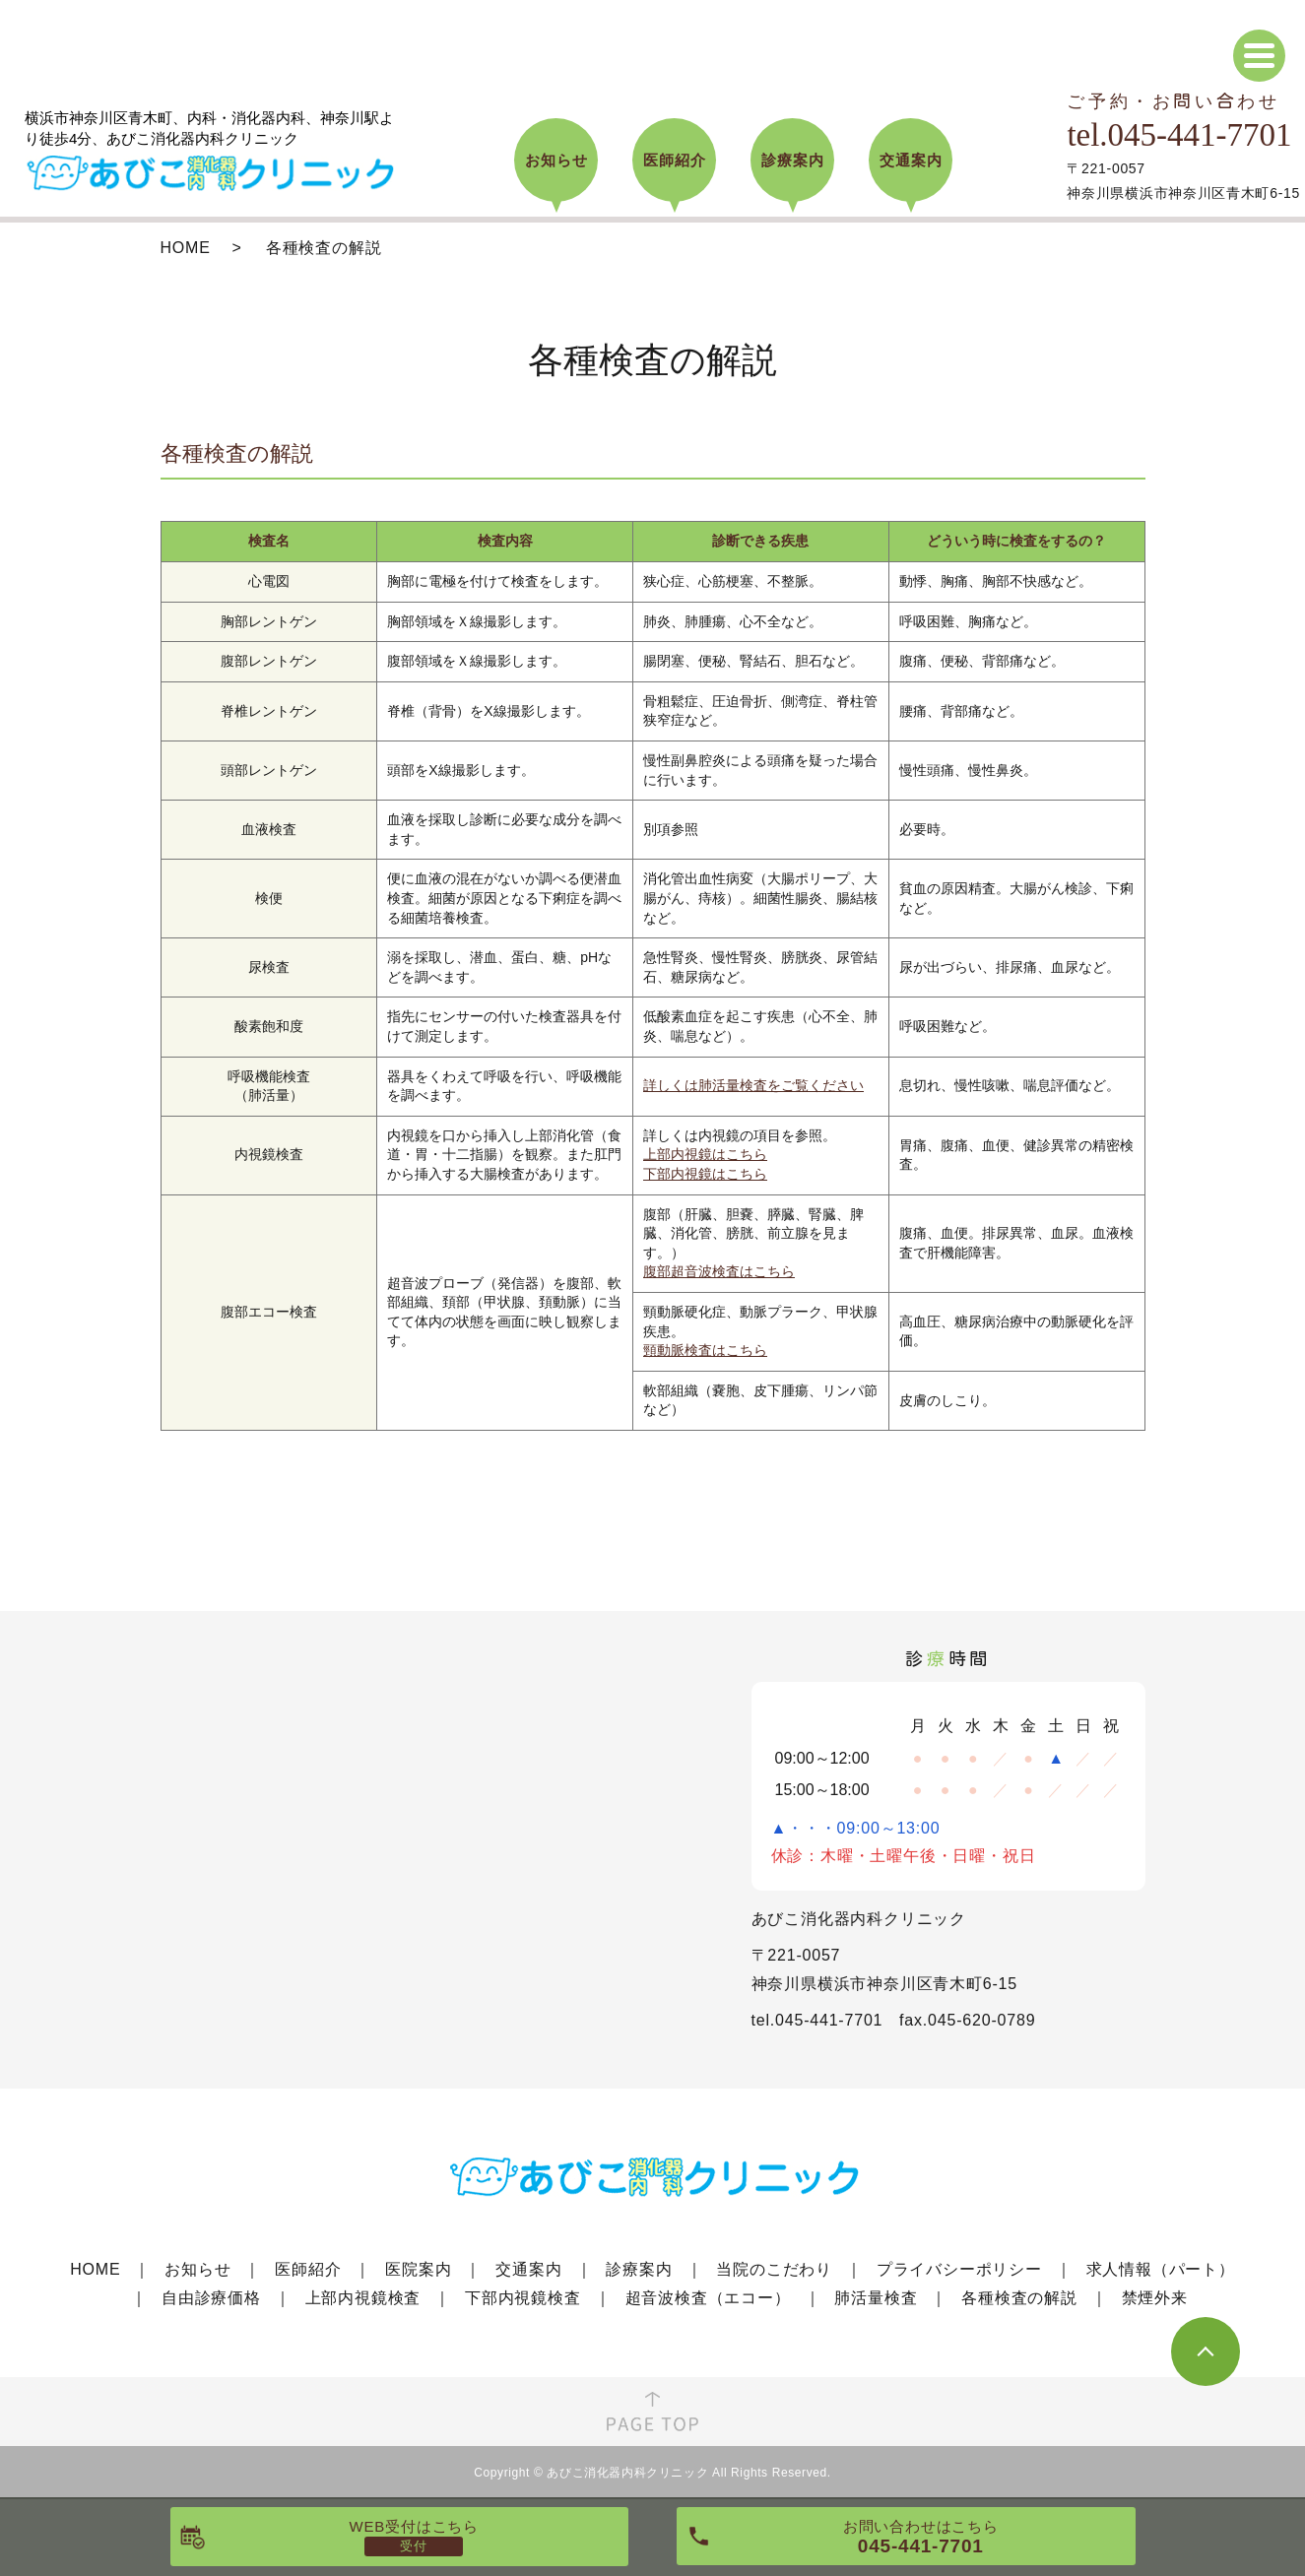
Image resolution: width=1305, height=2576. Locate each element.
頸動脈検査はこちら (705, 1350)
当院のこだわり (774, 2269)
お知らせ (197, 2269)
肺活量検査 (875, 2297)
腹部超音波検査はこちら (719, 1271)
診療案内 (639, 2269)
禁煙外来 (1155, 2297)
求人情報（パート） (1160, 2269)
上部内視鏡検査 (363, 2297)
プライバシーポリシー (959, 2269)
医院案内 (418, 2269)
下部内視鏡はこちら (705, 1174)
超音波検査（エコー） (708, 2297)
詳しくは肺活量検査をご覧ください (753, 1085)
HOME (186, 247)
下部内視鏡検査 (523, 2297)
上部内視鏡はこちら (705, 1154)
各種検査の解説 (1019, 2297)
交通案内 (528, 2269)
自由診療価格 (211, 2297)
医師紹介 (308, 2269)
